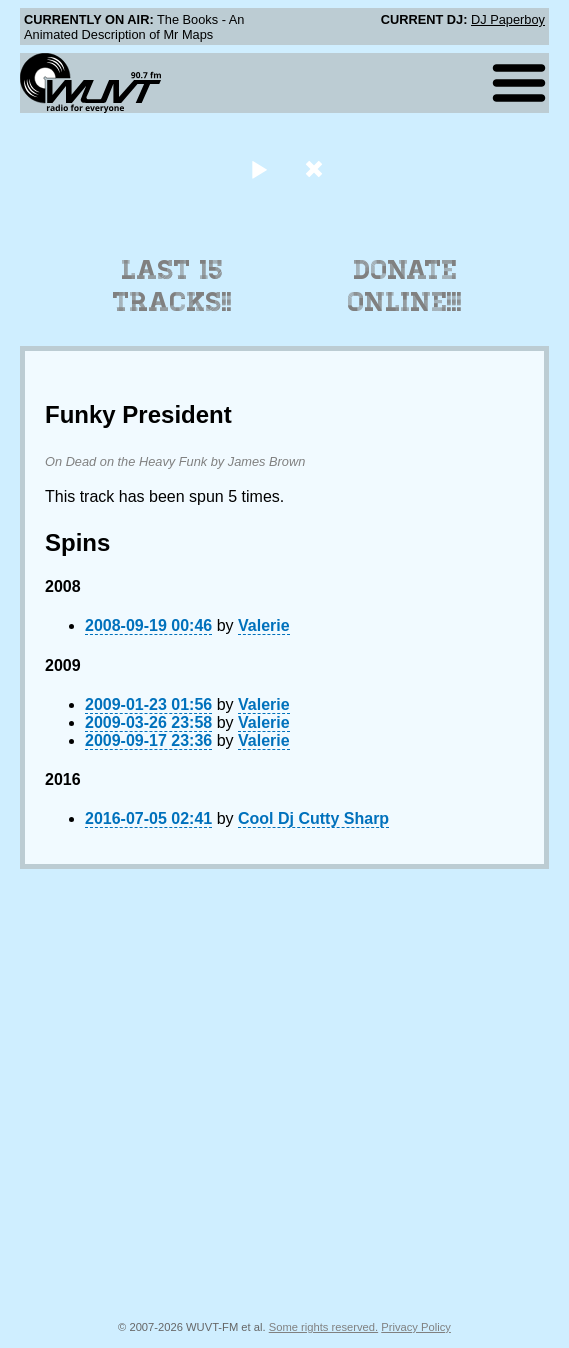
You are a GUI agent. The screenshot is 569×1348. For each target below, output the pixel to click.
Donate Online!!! (405, 286)
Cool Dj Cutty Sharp (313, 818)
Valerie (264, 625)
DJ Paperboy (508, 19)
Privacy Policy (416, 1327)
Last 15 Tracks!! (172, 286)
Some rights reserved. (323, 1327)
